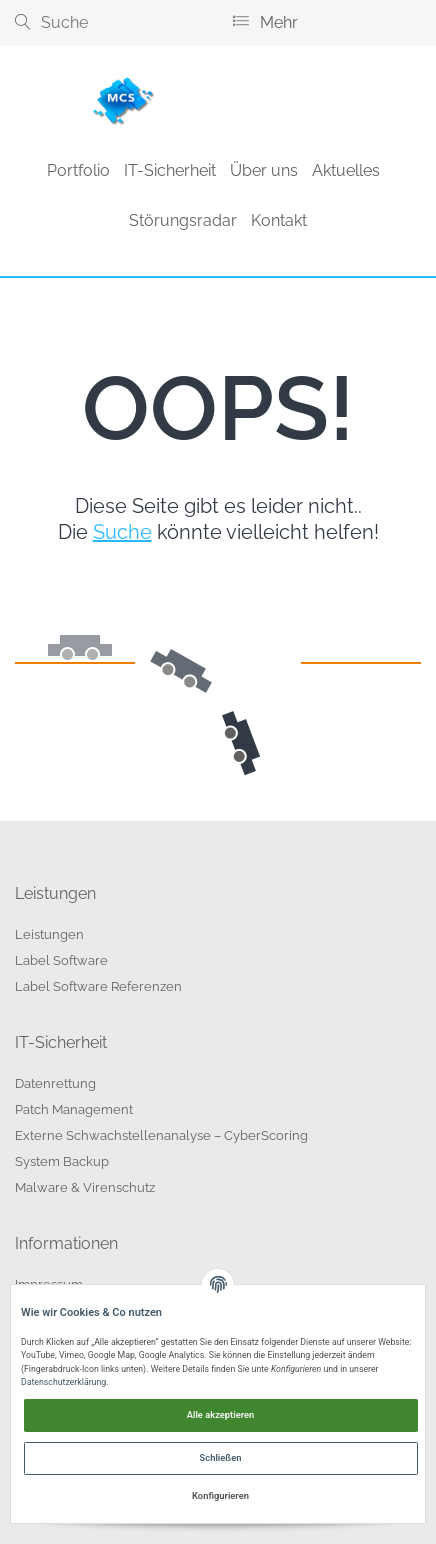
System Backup (62, 1161)
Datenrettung (55, 1083)
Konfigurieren (220, 1495)
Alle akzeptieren (221, 1414)
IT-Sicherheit (170, 170)
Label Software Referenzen (98, 986)
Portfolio (78, 170)
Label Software (61, 960)
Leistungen (49, 934)
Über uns (264, 170)
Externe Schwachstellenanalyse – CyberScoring (161, 1135)
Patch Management (74, 1109)
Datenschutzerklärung (63, 1382)
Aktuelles (346, 170)
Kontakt (279, 220)
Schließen (221, 1457)
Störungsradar (183, 220)
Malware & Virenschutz (85, 1187)
